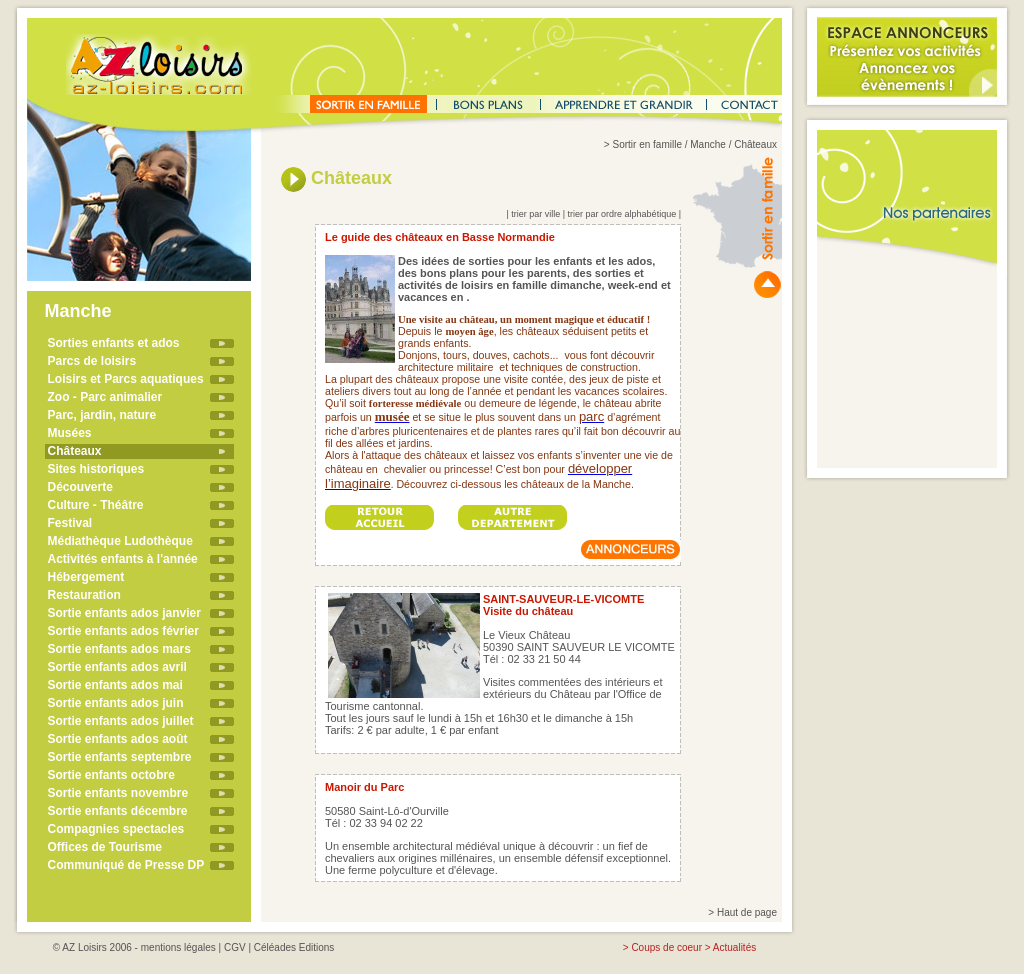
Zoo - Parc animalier (105, 397)
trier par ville (535, 214)
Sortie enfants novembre (118, 793)
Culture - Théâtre (96, 505)
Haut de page (747, 912)
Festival (70, 523)
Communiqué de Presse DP (126, 865)
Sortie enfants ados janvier (124, 613)
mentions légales (178, 947)
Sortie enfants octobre (111, 775)
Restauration (84, 595)
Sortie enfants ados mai (115, 685)
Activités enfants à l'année (123, 559)
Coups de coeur (666, 947)
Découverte (80, 487)
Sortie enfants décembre (118, 811)
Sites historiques (96, 469)
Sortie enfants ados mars (119, 649)
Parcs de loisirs (92, 361)
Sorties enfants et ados (114, 343)
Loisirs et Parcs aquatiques (126, 379)
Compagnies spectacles (116, 829)
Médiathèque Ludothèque (120, 541)
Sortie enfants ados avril (117, 667)
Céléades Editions (294, 947)
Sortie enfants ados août (118, 739)
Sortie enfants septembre (120, 757)
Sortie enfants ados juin (116, 703)
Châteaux (75, 451)
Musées (70, 433)
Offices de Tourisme (105, 847)
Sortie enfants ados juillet (121, 721)
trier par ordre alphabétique (622, 214)
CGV (235, 947)
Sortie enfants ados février (123, 631)
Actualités (734, 947)
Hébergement (86, 577)
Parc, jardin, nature (102, 415)
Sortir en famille (646, 144)
